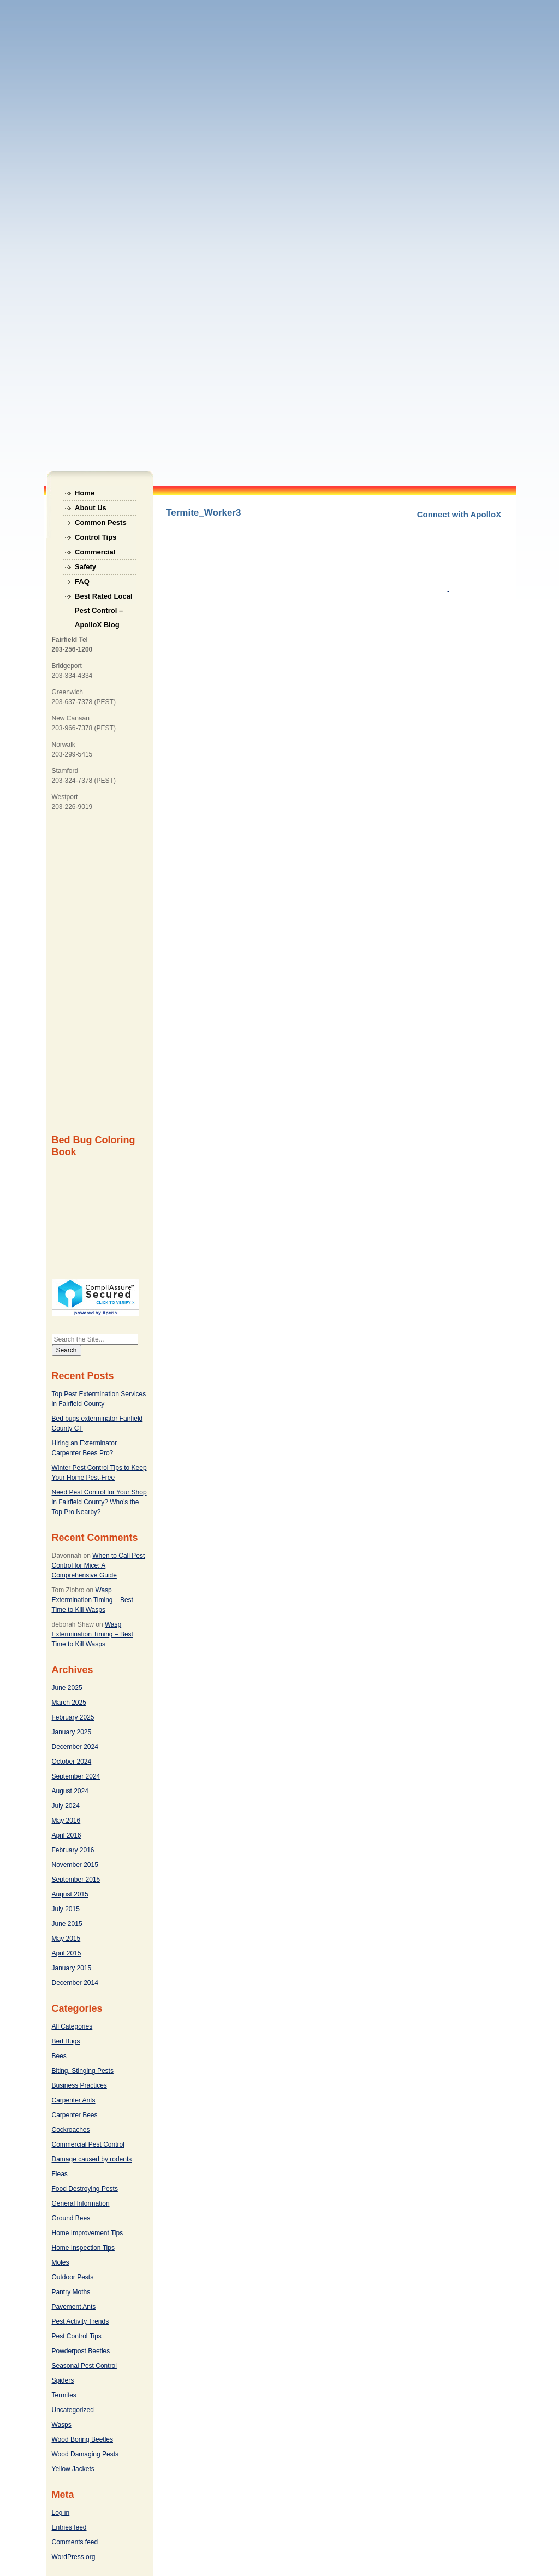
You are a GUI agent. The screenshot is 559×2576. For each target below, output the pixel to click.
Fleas (60, 2174)
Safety (85, 567)
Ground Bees (71, 2218)
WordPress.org (74, 2557)
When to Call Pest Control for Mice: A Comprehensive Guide (98, 1565)
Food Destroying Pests (85, 2189)
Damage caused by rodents (92, 2159)
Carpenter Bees (75, 2115)
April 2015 (66, 1953)
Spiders (63, 2380)
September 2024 (76, 1776)
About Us (90, 508)
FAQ (82, 581)
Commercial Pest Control (88, 2144)
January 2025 (72, 1732)
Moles (60, 2262)
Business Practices (79, 2085)
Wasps (62, 2425)
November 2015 (75, 1865)
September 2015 (76, 1879)
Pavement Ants (74, 2307)
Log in (61, 2512)
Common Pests (101, 522)
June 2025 (67, 1688)
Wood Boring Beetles (83, 2439)
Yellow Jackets (73, 2469)
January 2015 (72, 1968)
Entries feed (69, 2527)
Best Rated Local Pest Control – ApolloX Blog (103, 598)
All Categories (72, 2026)
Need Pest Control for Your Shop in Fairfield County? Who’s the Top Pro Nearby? (99, 1502)
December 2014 (75, 1983)
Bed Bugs (66, 2041)
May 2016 (66, 1820)
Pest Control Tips (77, 2336)
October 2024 (72, 1761)
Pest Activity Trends (80, 2321)
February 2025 (73, 1717)
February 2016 (73, 1850)
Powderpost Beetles (81, 2351)
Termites (64, 2395)
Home (84, 493)
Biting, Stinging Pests (83, 2071)
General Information (81, 2203)
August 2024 (70, 1791)
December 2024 (75, 1747)
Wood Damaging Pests (85, 2454)
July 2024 (66, 1806)
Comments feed (75, 2542)
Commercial (95, 552)
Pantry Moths (71, 2292)
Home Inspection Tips (83, 2248)
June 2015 (67, 1924)
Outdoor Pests (73, 2277)
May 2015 (66, 1938)
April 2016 (66, 1835)
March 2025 (69, 1702)
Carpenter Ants (74, 2100)
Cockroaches (71, 2130)
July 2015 (66, 1909)
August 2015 (70, 1894)
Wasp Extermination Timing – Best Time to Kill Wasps (92, 1600)
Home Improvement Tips (87, 2233)
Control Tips (95, 537)
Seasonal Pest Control (84, 2366)
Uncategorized (73, 2410)
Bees (59, 2056)
